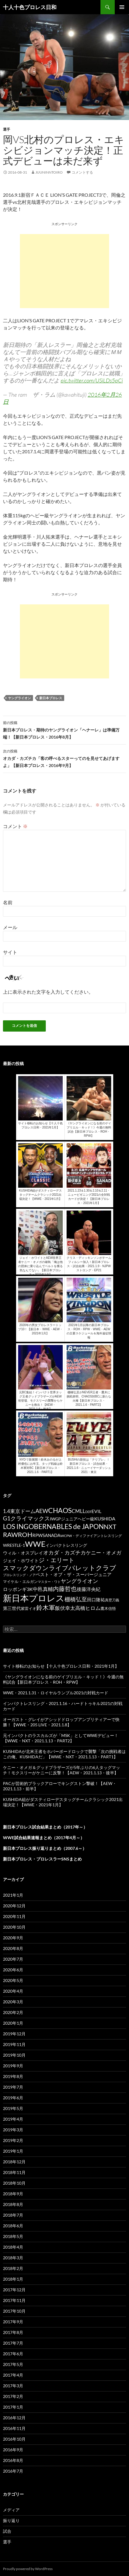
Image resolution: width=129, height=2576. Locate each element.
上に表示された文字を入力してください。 (48, 992)
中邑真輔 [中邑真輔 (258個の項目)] (43, 1589)
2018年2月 (13, 2268)
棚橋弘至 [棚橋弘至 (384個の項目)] (75, 1599)
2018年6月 (13, 2225)
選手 (6, 129)
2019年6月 (13, 2097)
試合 (7, 2531)
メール (10, 927)
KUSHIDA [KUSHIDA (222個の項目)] (104, 1519)
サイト (10, 952)
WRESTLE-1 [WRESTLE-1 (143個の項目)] (14, 1545)
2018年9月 (13, 2193)
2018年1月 (13, 2279)
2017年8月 (13, 2332)
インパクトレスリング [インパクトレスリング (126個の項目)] (66, 1545)
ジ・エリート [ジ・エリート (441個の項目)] (56, 1559)
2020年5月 (13, 1980)
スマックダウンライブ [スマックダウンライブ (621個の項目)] (35, 1568)
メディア (11, 2509)
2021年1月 (13, 1895)
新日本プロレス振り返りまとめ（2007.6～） (44, 1848)
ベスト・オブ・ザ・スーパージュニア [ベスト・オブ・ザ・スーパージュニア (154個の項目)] (73, 1574)
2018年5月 (13, 2236)
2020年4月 (13, 1991)
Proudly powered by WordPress (28, 2569)
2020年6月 (13, 1969)
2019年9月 (13, 2065)
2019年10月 (14, 2055)
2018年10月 (14, 2183)
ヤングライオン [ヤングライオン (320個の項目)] (79, 1581)
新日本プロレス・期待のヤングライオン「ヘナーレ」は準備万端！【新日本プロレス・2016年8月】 (64, 729)
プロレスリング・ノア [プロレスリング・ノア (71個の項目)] (19, 1575)
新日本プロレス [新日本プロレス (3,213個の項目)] (33, 1598)
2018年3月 (13, 2257)
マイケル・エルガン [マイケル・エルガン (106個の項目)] (20, 1581)
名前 (7, 902)
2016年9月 (13, 2449)
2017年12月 (14, 2289)
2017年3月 (13, 2385)
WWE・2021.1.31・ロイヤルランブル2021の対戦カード (55, 1692)
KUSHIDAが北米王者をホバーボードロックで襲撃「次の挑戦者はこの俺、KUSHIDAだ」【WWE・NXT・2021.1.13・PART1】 (64, 1754)
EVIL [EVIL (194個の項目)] (96, 1511)
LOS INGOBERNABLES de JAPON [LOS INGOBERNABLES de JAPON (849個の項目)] (53, 1526)
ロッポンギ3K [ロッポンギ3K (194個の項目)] (18, 1589)
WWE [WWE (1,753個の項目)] (35, 1544)
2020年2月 (13, 2012)
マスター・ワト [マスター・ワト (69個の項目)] (49, 1582)
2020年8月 (13, 1948)
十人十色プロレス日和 (29, 7)
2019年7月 (13, 2087)
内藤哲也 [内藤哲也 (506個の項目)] (65, 1588)
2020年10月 (14, 1927)
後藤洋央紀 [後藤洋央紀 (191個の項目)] (88, 1589)
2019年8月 (13, 2076)
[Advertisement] (64, 271)
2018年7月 (13, 2215)
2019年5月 (13, 2108)
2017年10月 (14, 2311)
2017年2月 (13, 2396)
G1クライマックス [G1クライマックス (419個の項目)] (26, 1518)
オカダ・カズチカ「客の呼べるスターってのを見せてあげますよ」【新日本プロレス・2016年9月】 (64, 758)
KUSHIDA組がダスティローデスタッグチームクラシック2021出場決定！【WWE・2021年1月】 (63, 1802)
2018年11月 (14, 2172)
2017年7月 (13, 2343)
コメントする (82, 172)
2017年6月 (13, 2353)
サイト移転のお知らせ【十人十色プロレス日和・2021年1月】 (61, 1666)
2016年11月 (14, 2428)
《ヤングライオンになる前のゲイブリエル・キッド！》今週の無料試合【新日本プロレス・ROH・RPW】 (63, 1679)
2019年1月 (13, 2151)
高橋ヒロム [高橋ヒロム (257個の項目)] (87, 1608)
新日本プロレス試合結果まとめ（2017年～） (45, 1826)
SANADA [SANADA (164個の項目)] (51, 1535)
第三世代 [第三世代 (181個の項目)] (12, 1608)
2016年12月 (14, 2417)
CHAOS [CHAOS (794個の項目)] (60, 1510)
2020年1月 (13, 2023)
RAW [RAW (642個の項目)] (10, 1534)
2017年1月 (13, 2407)
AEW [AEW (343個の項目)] (41, 1511)
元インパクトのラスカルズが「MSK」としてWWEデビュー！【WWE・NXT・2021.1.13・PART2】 (60, 1738)
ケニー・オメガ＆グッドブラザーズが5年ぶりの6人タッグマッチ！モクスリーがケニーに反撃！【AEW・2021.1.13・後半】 (61, 1770)
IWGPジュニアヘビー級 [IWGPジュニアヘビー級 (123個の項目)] (72, 1519)
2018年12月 (14, 2161)
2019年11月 (14, 2044)
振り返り (11, 2520)
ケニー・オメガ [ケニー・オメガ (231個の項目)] (103, 1553)
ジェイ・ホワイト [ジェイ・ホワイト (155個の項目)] (21, 1560)
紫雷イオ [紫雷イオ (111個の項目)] (28, 1608)
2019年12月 (14, 2033)
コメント (15, 826)
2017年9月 (13, 2321)
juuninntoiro (49, 172)
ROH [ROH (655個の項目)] (25, 1534)
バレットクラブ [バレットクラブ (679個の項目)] (92, 1568)
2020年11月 (14, 1916)
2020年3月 (13, 2001)
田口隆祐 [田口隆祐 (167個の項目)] (96, 1599)
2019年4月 (13, 2119)
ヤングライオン (19, 698)
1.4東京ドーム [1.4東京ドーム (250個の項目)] (19, 1511)
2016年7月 (13, 2470)
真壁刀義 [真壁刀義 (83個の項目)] (112, 1600)
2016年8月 (13, 2460)
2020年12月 (14, 1905)
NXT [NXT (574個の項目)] (110, 1526)
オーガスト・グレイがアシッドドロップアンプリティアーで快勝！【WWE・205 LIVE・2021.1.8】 (61, 1722)
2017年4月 (13, 2375)
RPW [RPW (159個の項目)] (37, 1535)
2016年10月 (14, 2438)
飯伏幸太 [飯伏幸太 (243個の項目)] (65, 1608)
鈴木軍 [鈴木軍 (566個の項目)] (45, 1607)
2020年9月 (13, 1937)
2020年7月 (13, 1959)
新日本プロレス (50, 698)
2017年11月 (14, 2300)
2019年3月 (13, 2129)
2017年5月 (13, 2364)
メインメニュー (122, 7)
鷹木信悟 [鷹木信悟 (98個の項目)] (108, 1608)
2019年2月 (13, 2140)
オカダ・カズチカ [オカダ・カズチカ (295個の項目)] (64, 1552)
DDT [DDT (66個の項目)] (88, 1512)
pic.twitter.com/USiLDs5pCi (92, 380)
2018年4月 (13, 2247)
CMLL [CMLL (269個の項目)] (78, 1511)
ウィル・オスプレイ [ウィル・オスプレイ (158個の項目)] (23, 1552)
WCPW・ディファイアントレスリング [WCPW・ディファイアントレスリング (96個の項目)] (91, 1535)
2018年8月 (13, 2204)
